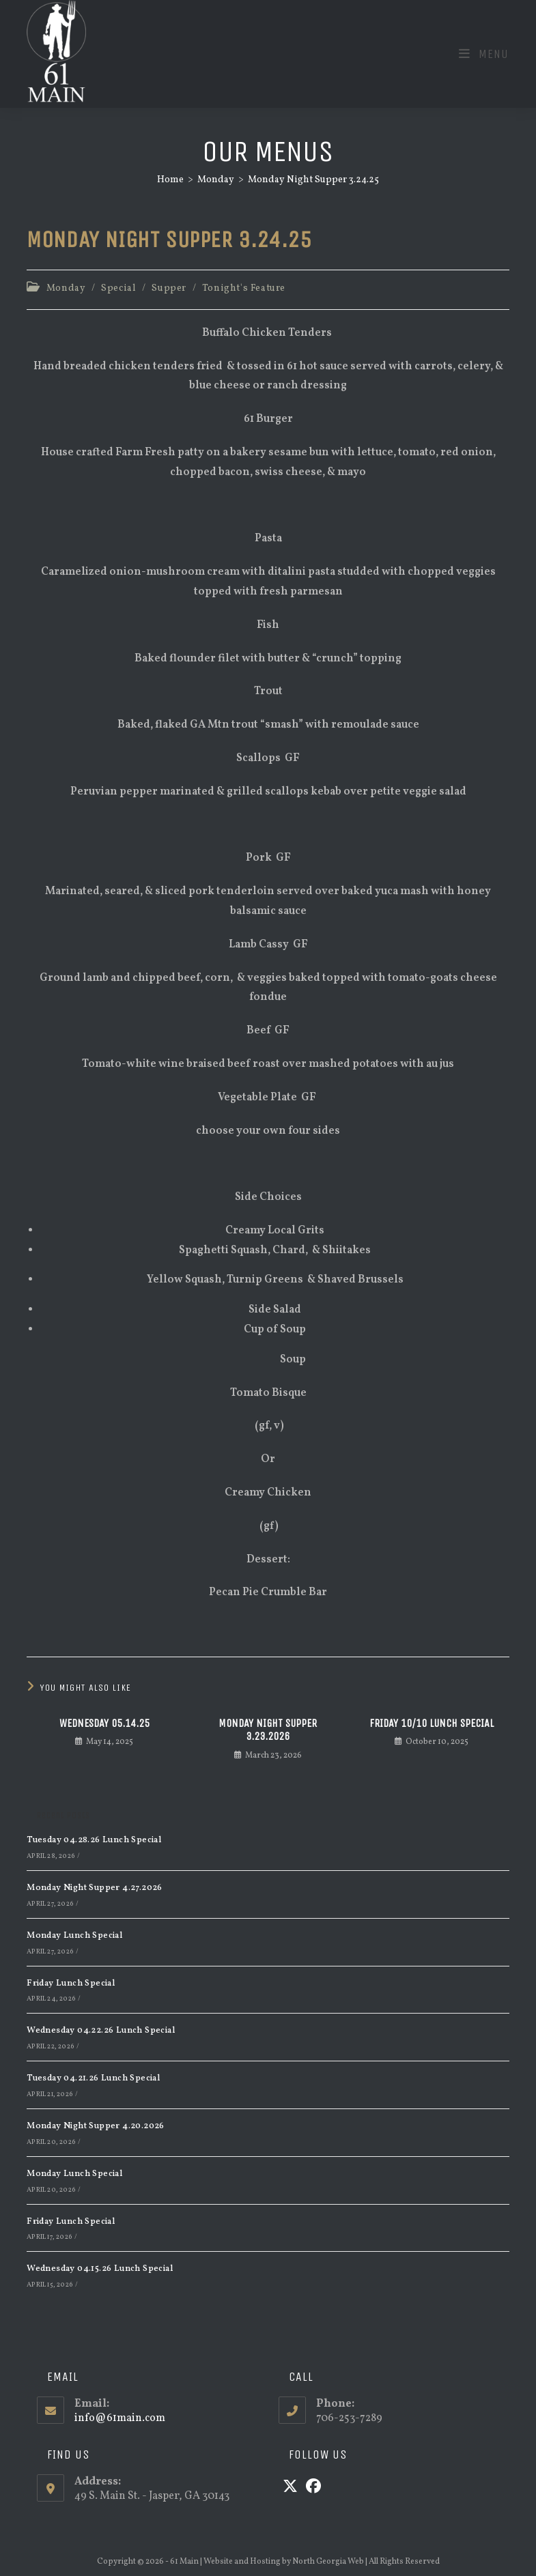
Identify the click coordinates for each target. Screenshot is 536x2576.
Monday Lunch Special (74, 1936)
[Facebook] (313, 2488)
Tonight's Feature (243, 288)
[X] (290, 2488)
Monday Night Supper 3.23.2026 (267, 1730)
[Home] (170, 179)
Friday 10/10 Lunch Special (431, 1723)
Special (118, 288)
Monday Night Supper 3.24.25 (313, 179)
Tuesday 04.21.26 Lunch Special (93, 2078)
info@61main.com (119, 2418)
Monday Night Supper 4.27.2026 (95, 1888)
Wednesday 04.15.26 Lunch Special (100, 2269)
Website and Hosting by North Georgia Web (283, 2561)
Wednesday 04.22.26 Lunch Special (101, 2030)
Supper (169, 288)
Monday (66, 288)
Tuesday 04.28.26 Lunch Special (94, 1840)
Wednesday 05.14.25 (104, 1723)
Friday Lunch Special (71, 1983)
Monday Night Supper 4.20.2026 (96, 2126)
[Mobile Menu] (484, 53)
